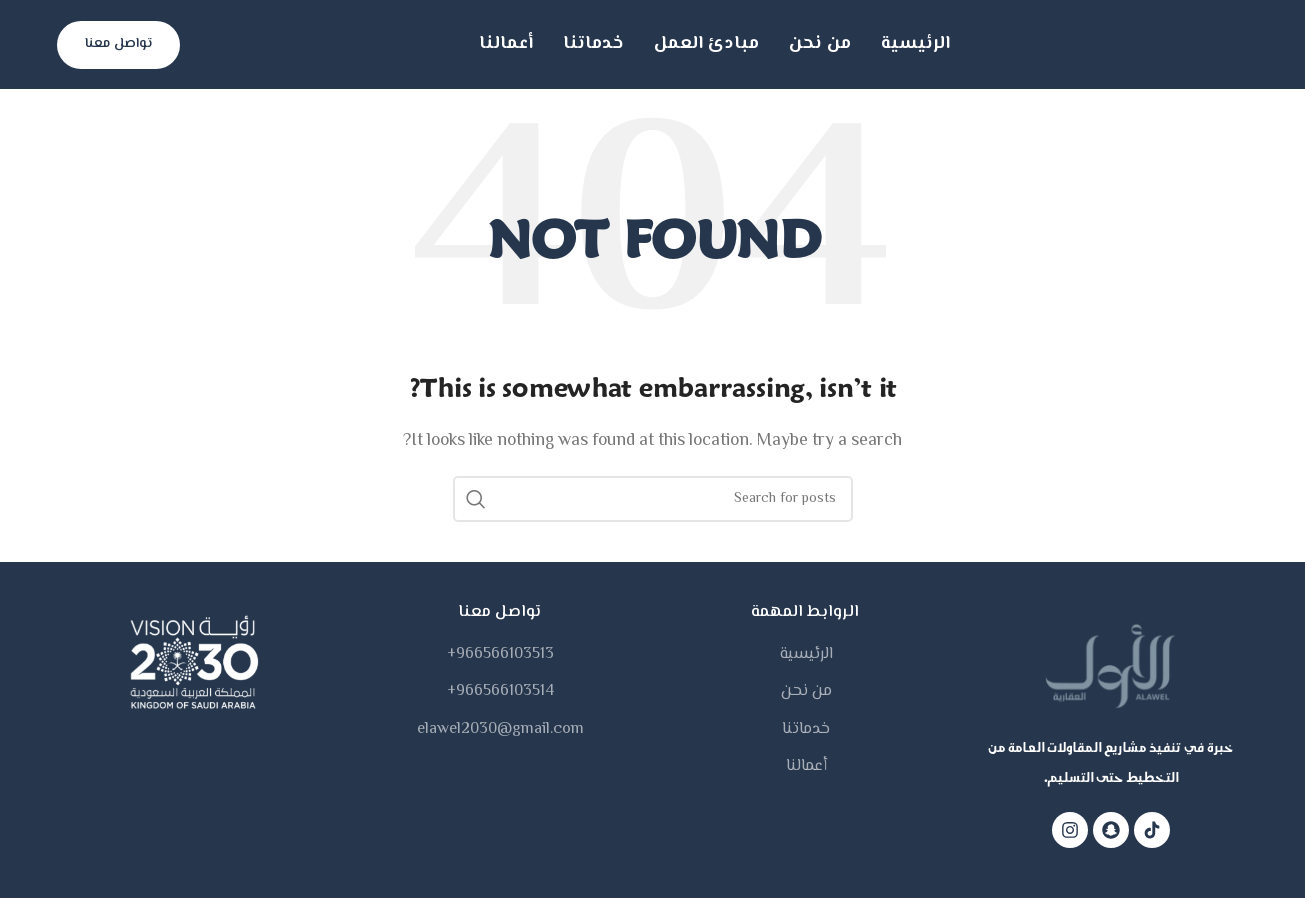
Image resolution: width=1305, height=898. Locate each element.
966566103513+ (500, 655)
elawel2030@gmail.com (500, 730)
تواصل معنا (118, 44)
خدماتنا (806, 730)
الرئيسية (806, 655)
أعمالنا (806, 767)
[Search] (653, 499)
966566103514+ (500, 692)
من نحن (806, 692)
